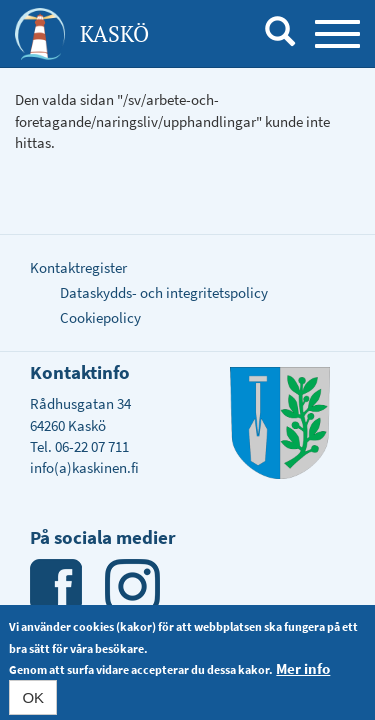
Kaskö (114, 33)
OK (33, 699)
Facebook (57, 586)
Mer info (303, 670)
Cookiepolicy (100, 317)
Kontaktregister (78, 267)
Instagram (132, 586)
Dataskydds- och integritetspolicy (164, 292)
